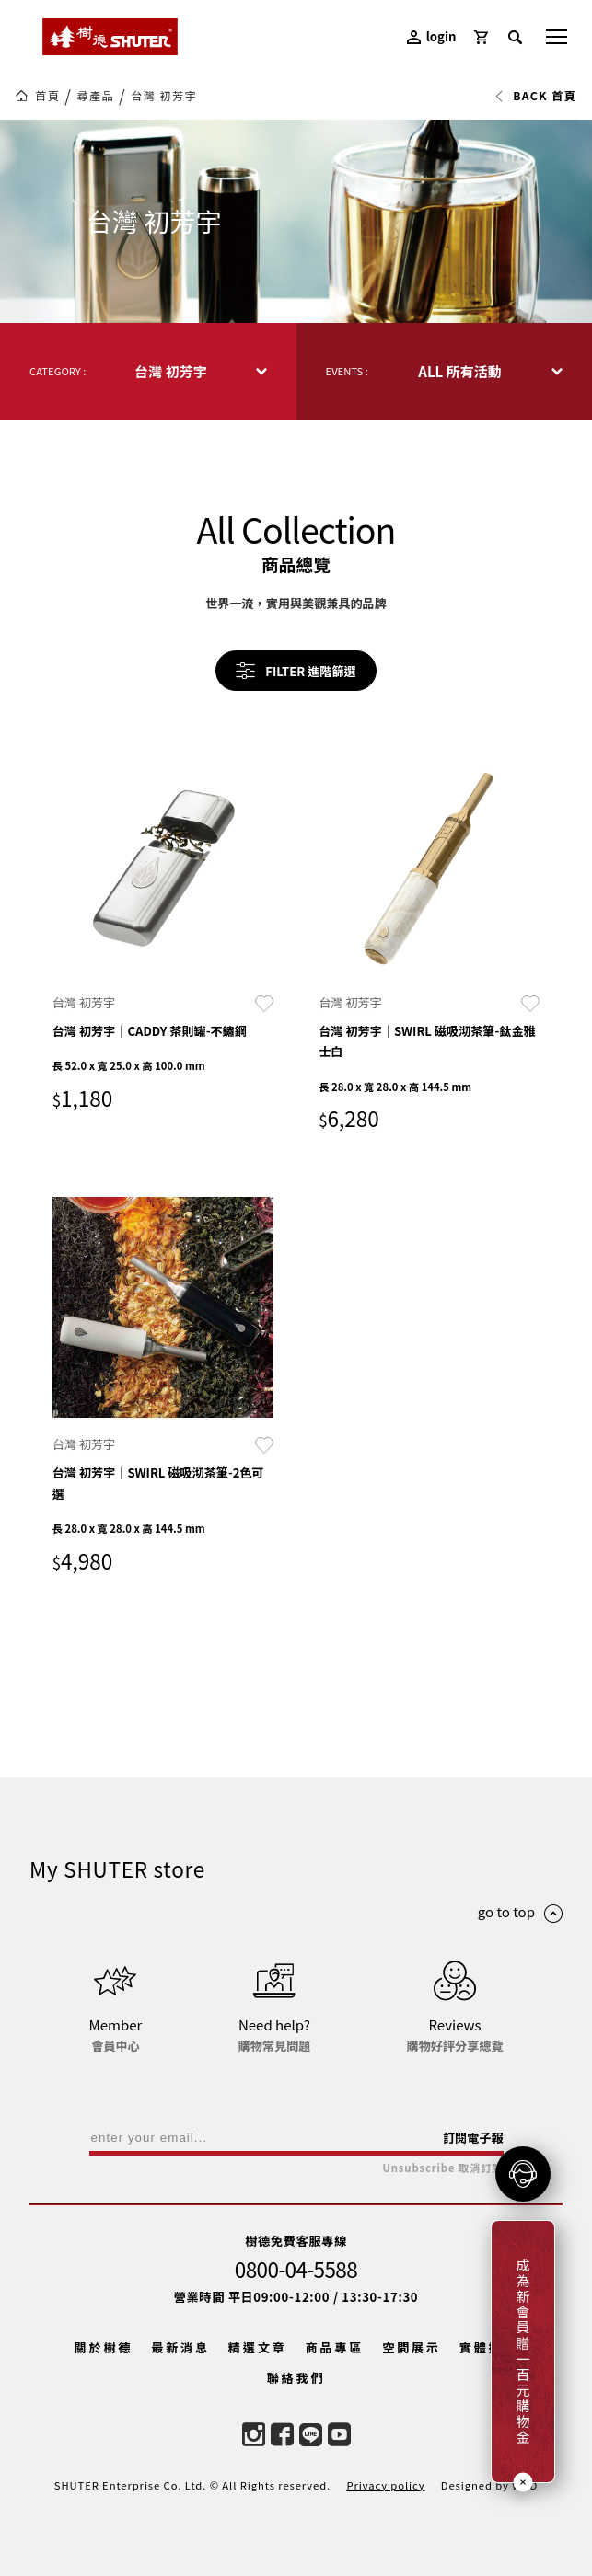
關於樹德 (104, 2347)
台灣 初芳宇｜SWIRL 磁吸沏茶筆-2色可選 (158, 1483)
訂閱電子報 (473, 2138)
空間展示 (411, 2347)
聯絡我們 (296, 2377)
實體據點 (488, 2347)
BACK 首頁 (535, 95)
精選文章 (257, 2347)
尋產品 (95, 95)
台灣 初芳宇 (164, 95)
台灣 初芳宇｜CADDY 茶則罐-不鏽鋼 (149, 1031)
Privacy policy (385, 2485)
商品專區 (335, 2347)
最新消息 (180, 2347)
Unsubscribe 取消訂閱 (442, 2168)
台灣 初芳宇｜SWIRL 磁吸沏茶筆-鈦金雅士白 (427, 1041)
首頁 (47, 95)
